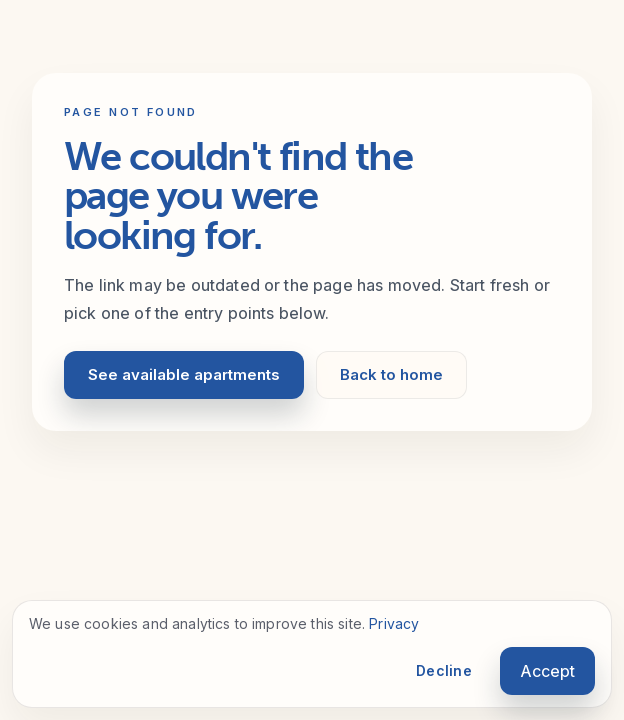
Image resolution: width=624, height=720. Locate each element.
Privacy (394, 623)
